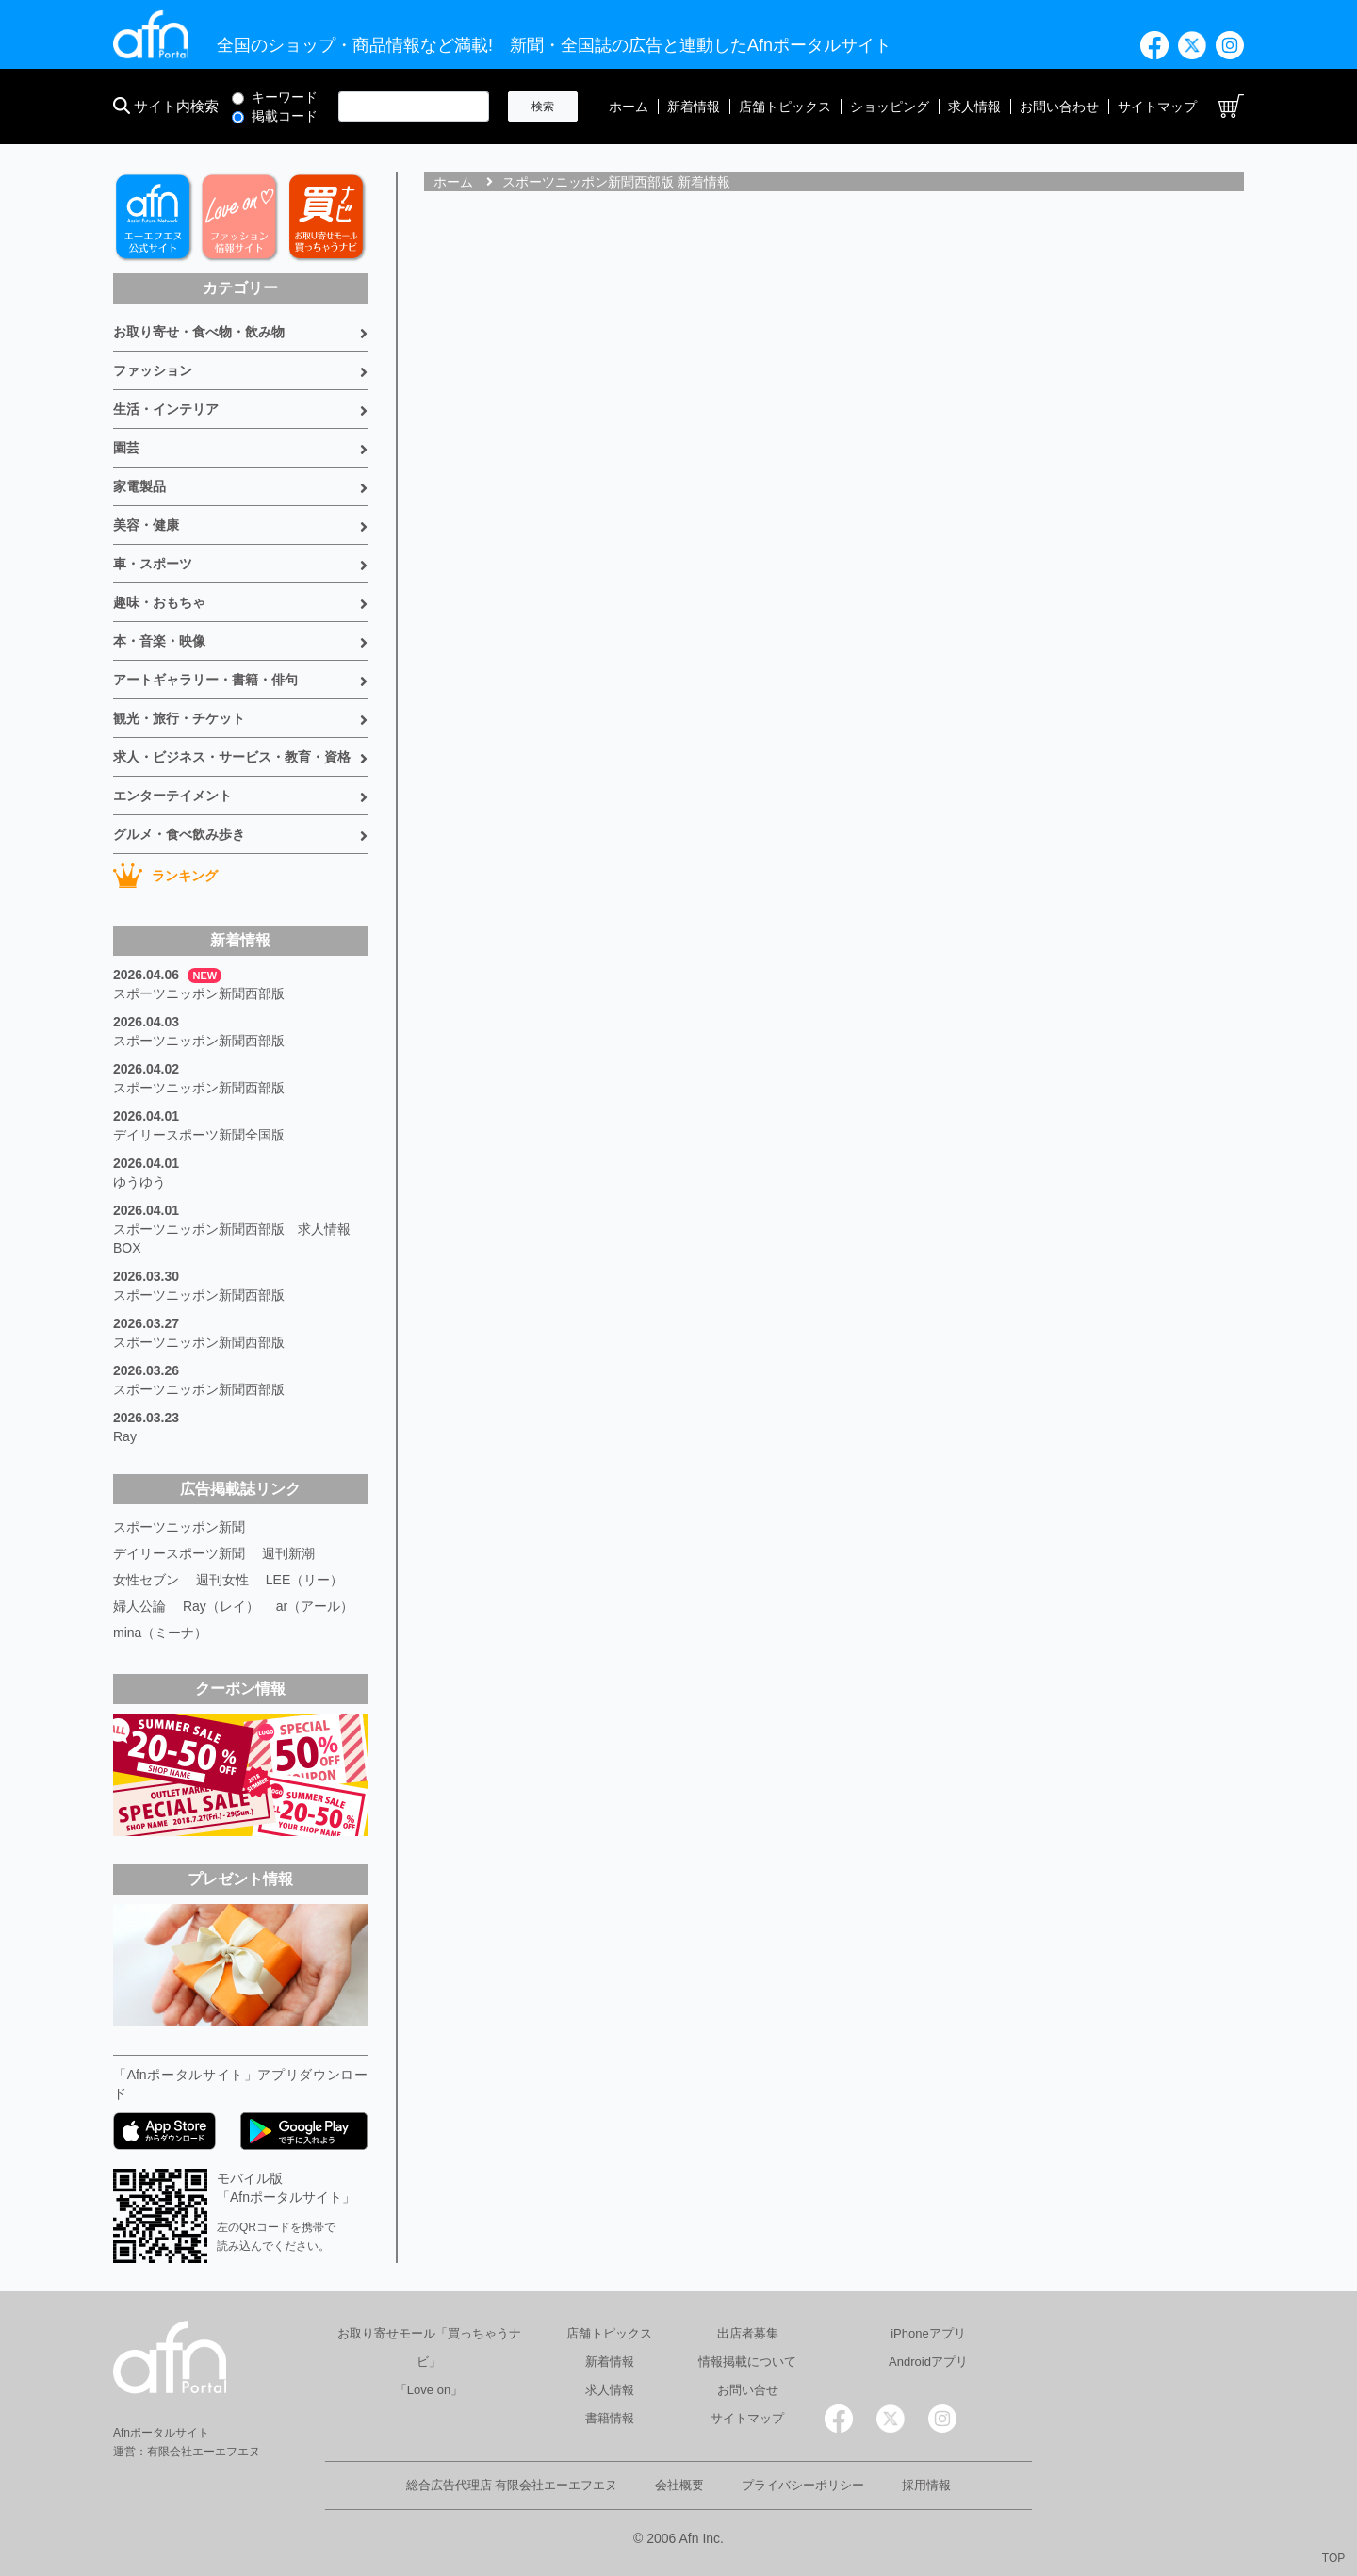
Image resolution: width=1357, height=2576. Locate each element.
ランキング (165, 875)
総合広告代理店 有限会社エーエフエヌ (512, 2485)
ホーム (628, 106)
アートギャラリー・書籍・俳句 (205, 679)
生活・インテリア (166, 409)
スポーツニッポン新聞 (179, 1526)
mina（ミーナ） (160, 1632)
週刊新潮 (288, 1553)
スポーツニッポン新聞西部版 (199, 993)
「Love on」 (429, 2390)
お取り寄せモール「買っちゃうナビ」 (429, 2347)
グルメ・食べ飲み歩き (179, 834)
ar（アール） (314, 1606)
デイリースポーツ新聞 (179, 1553)
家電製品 (139, 486)
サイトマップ (1157, 106)
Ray (125, 1436)
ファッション (152, 370)
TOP (1333, 2558)
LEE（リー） (304, 1579)
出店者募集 (747, 2333)
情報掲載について (747, 2361)
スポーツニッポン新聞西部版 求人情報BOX (232, 1238)
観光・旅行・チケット (179, 718)
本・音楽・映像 (159, 640)
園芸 (126, 447)
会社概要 (679, 2485)
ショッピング (889, 106)
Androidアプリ (928, 2361)
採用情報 (926, 2485)
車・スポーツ (152, 563)
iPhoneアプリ (928, 2333)
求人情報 (974, 106)
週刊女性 (222, 1579)
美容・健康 (146, 525)
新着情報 (693, 106)
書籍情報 (609, 2418)
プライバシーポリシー (803, 2485)
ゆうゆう (139, 1182)
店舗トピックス (785, 106)
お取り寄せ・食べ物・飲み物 (199, 331)
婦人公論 (139, 1606)
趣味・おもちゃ (159, 602)
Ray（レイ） (221, 1606)
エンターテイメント (172, 795)
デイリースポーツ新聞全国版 (199, 1134)
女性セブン (146, 1579)
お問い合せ (747, 2390)
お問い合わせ (1059, 106)
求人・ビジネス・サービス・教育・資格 (232, 756)
